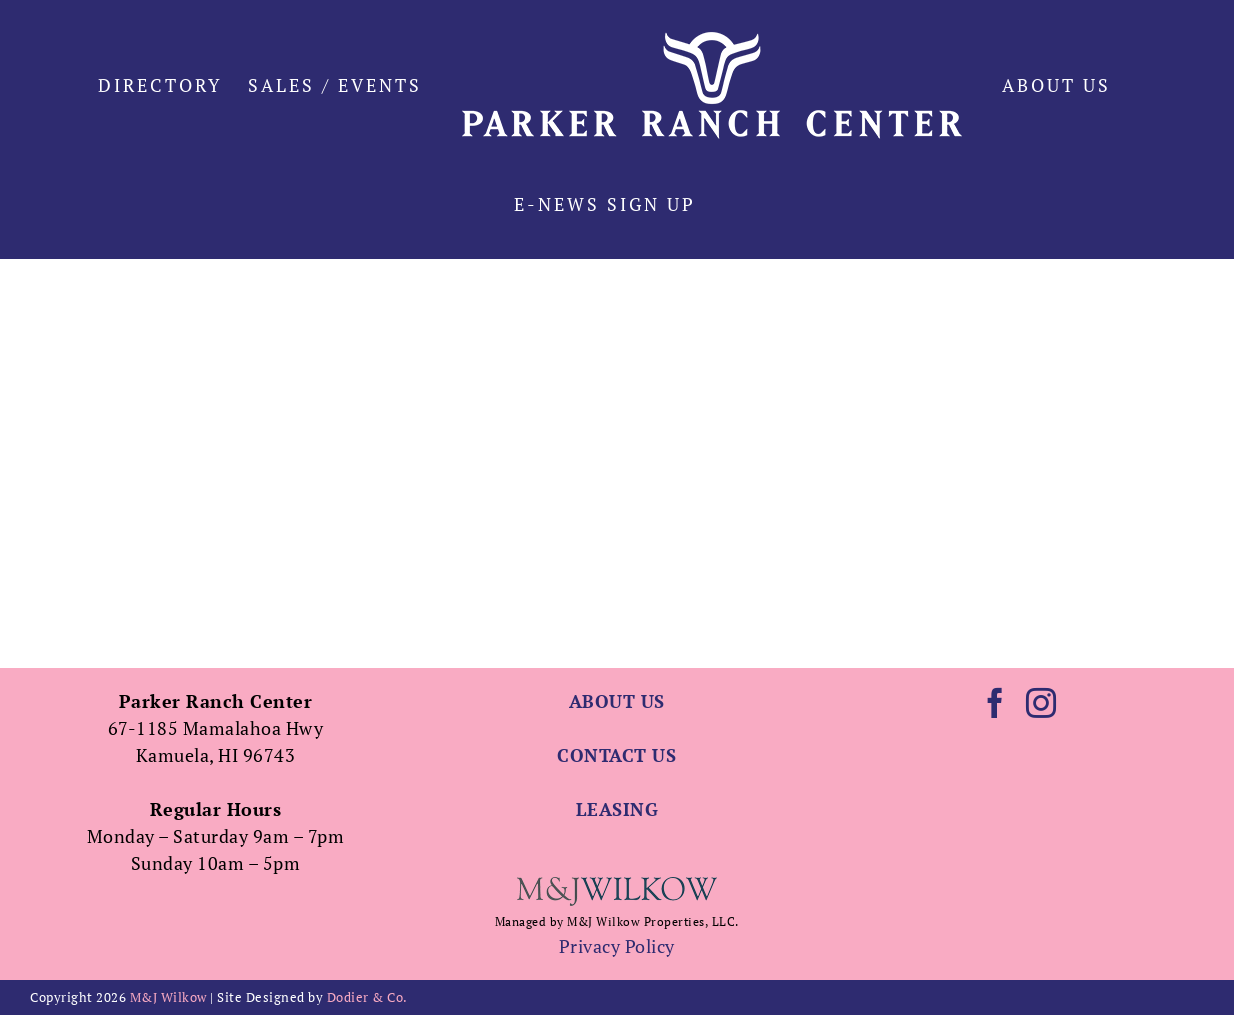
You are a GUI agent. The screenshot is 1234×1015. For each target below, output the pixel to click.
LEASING (617, 809)
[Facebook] (995, 703)
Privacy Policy (617, 946)
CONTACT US (616, 755)
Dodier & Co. (367, 997)
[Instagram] (1041, 703)
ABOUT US (617, 701)
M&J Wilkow (168, 997)
